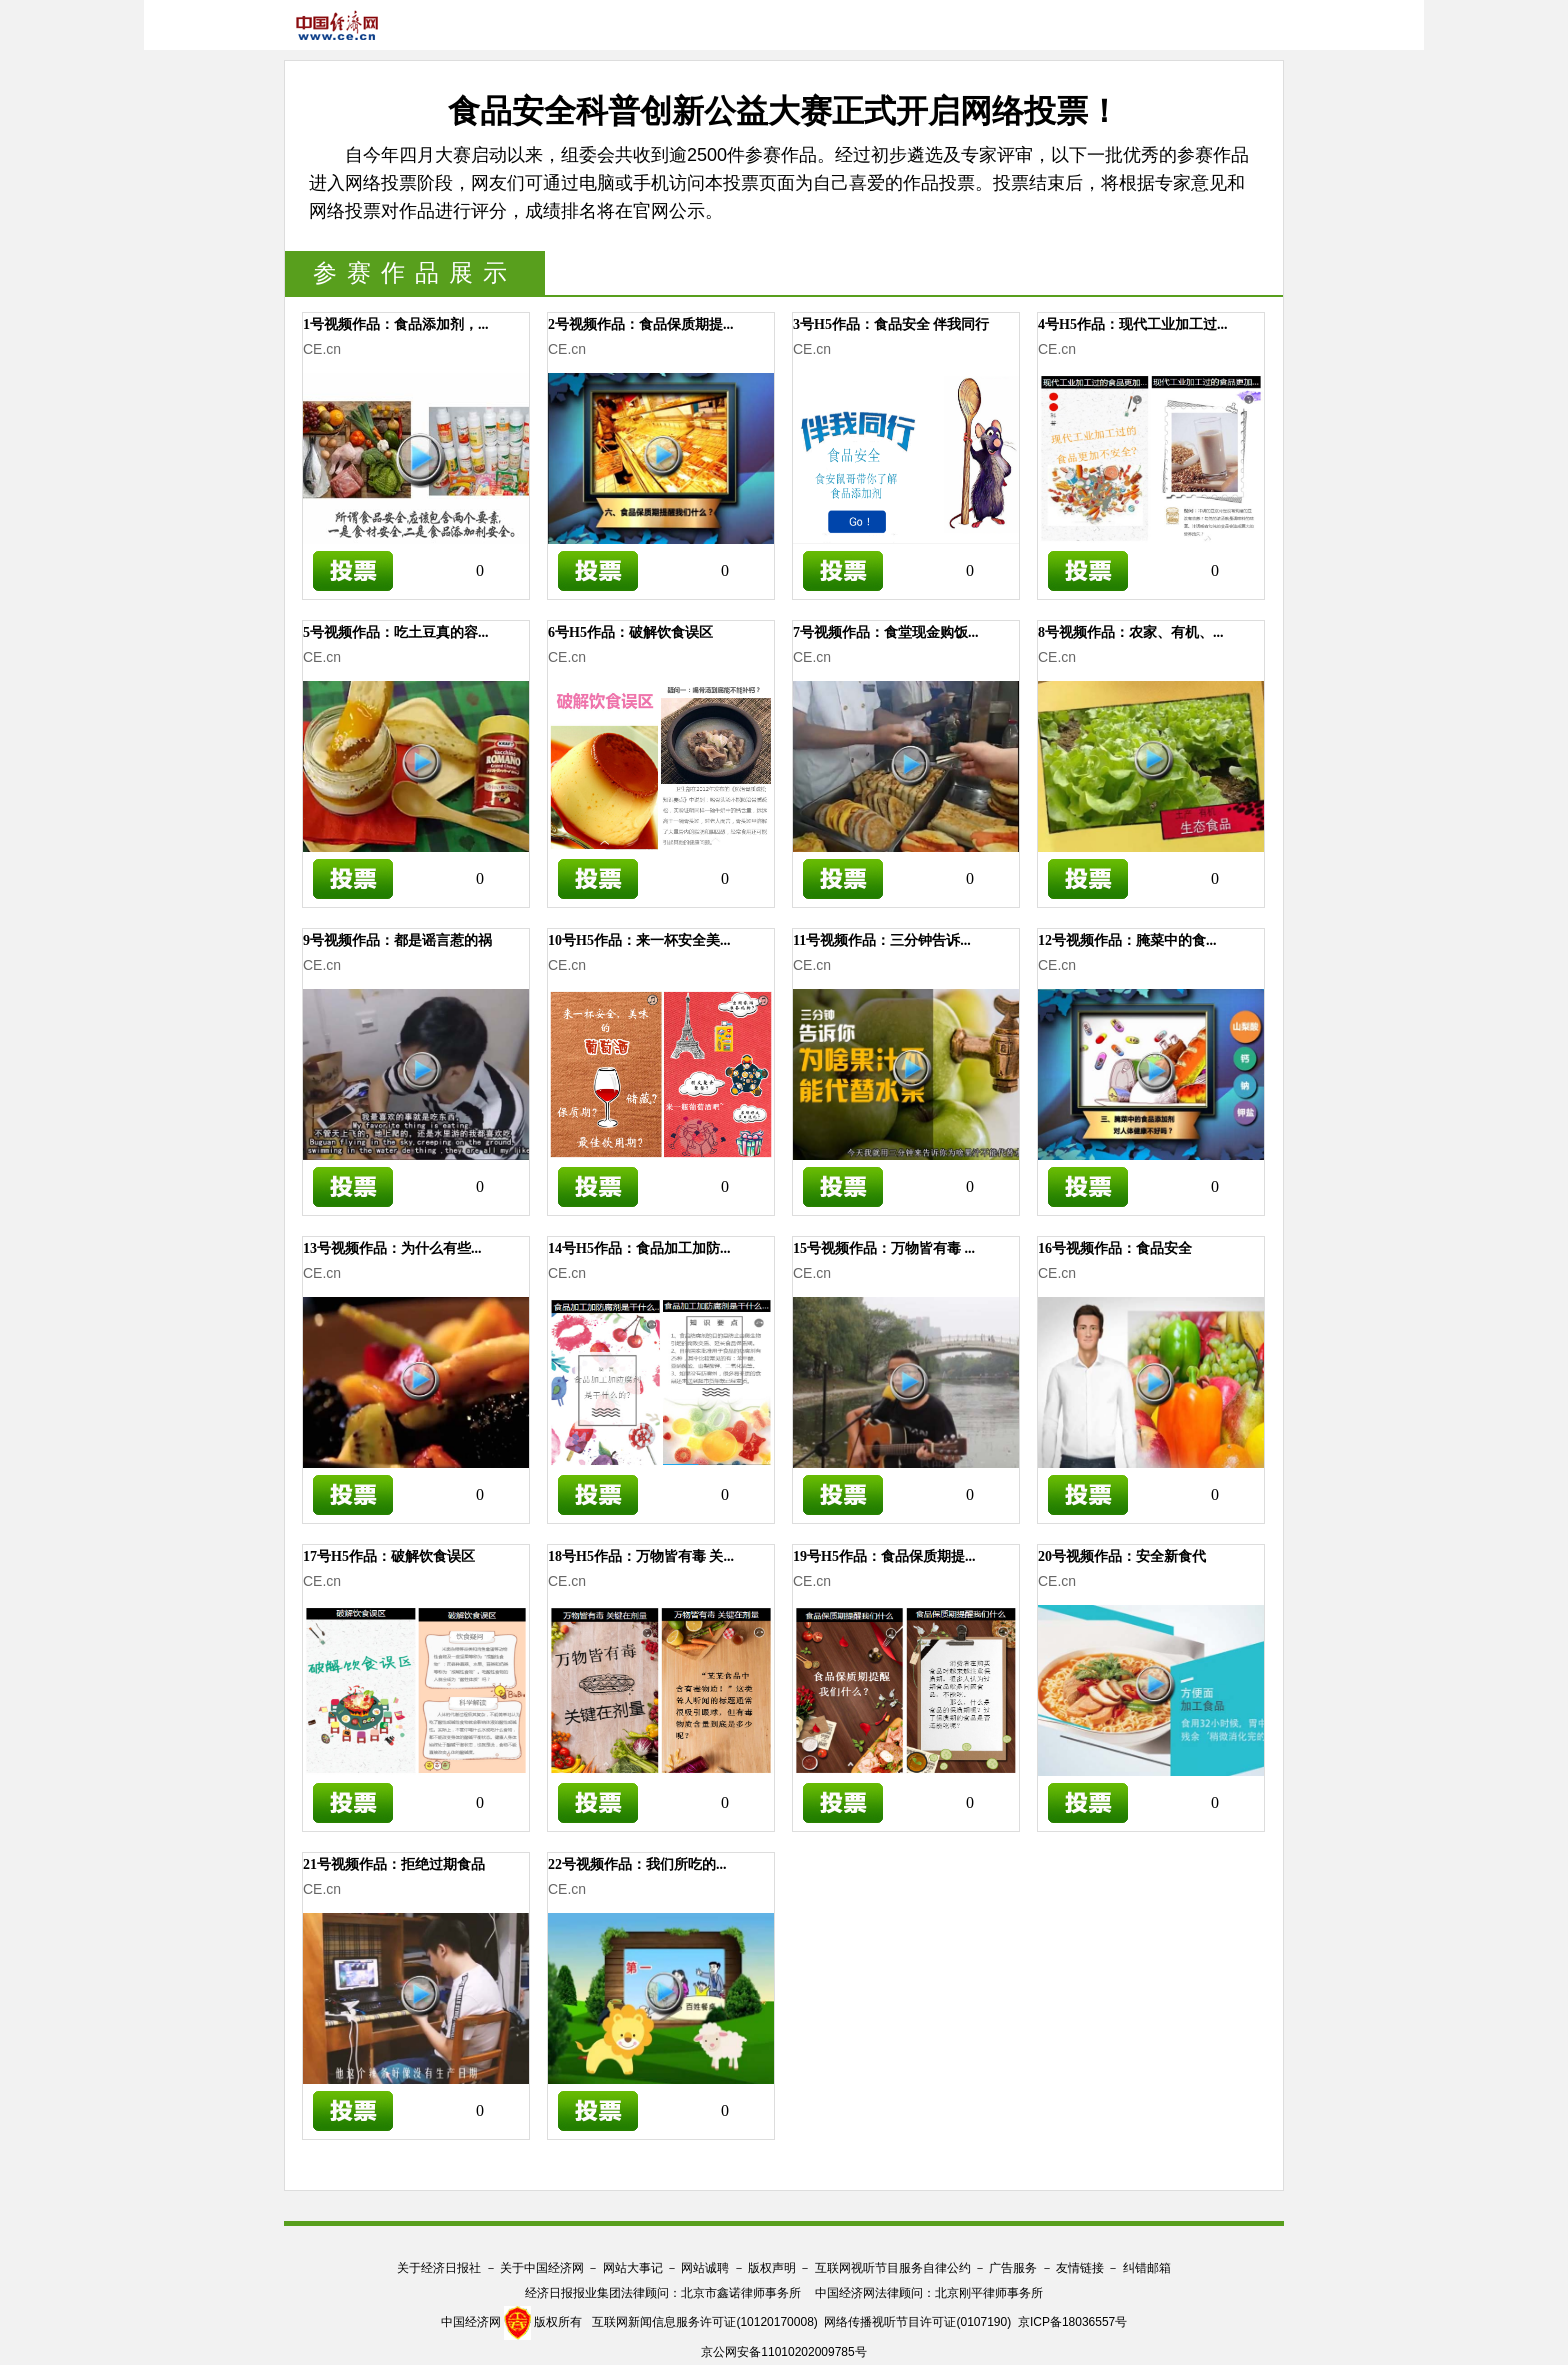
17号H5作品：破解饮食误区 (389, 1556)
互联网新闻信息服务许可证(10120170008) (704, 2322)
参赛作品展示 (415, 272)
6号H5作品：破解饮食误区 (630, 632)
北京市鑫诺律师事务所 (741, 2293)
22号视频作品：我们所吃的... (637, 1864)
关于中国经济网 (542, 2268)
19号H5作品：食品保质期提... (884, 1556)
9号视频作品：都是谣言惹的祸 (397, 940)
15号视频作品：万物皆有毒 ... (884, 1248)
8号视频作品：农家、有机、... (1131, 632)
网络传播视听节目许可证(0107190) (917, 2322)
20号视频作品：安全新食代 (1122, 1556)
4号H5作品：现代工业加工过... (1132, 324)
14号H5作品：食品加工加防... (639, 1248)
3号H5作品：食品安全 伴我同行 (891, 324)
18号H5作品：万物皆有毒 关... (641, 1556)
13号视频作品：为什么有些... (392, 1248)
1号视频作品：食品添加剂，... (396, 324)
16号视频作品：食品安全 (1115, 1248)
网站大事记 (633, 2268)
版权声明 (772, 2268)
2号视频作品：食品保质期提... (641, 324)
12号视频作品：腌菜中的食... (1127, 940)
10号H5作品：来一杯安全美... (639, 940)
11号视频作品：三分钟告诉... (882, 940)
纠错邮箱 (1147, 2268)
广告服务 (1013, 2268)
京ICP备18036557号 (1072, 2322)
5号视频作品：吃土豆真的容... (396, 632)
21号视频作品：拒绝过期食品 (394, 1864)
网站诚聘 (705, 2268)
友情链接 (1080, 2268)
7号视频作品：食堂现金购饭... (886, 632)
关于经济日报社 (439, 2268)
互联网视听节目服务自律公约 (893, 2268)
